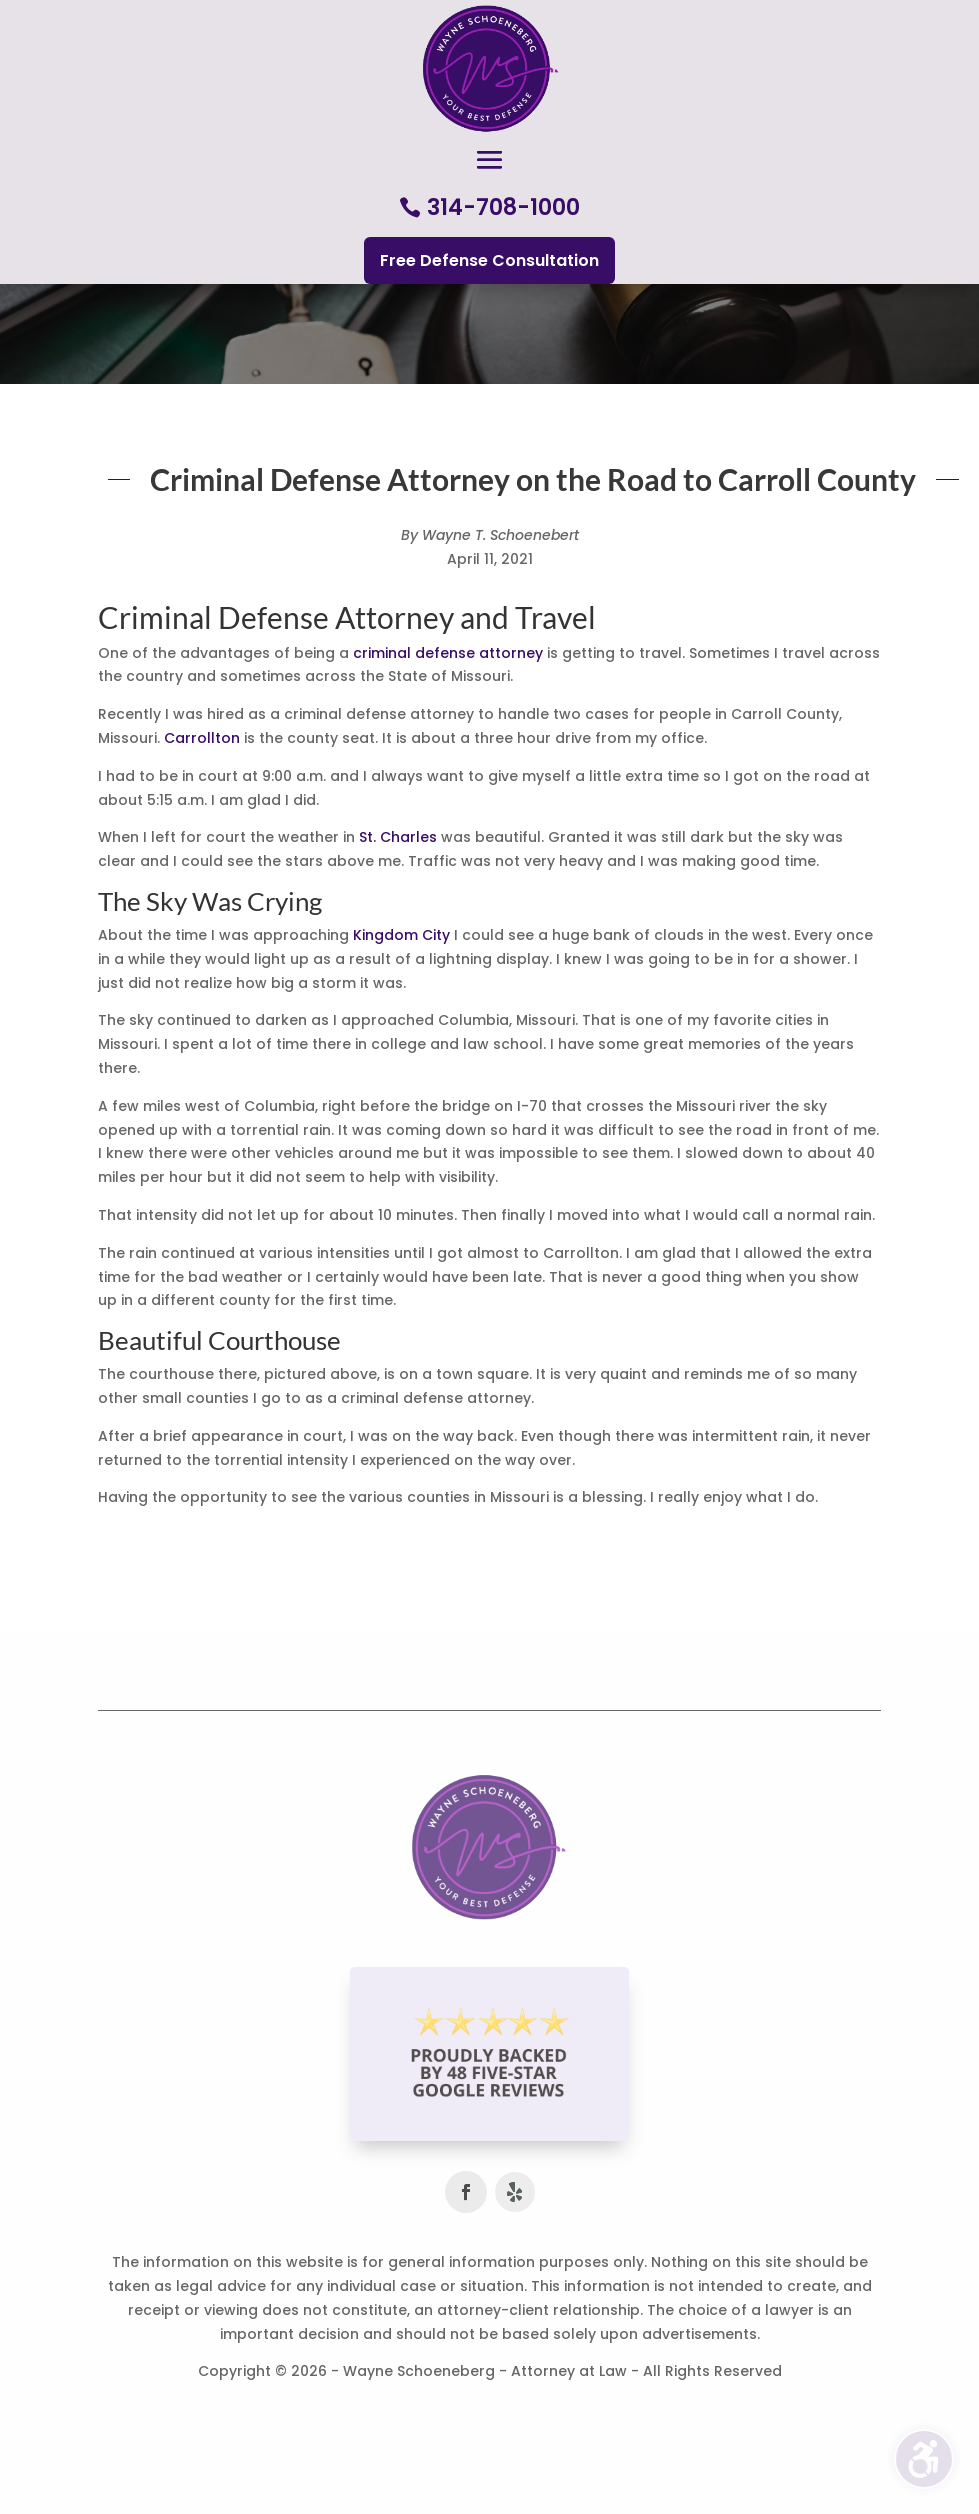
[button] (490, 161)
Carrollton (202, 738)
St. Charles (398, 837)
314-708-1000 (503, 207)
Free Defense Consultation (489, 260)
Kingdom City (401, 935)
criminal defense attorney (448, 653)
